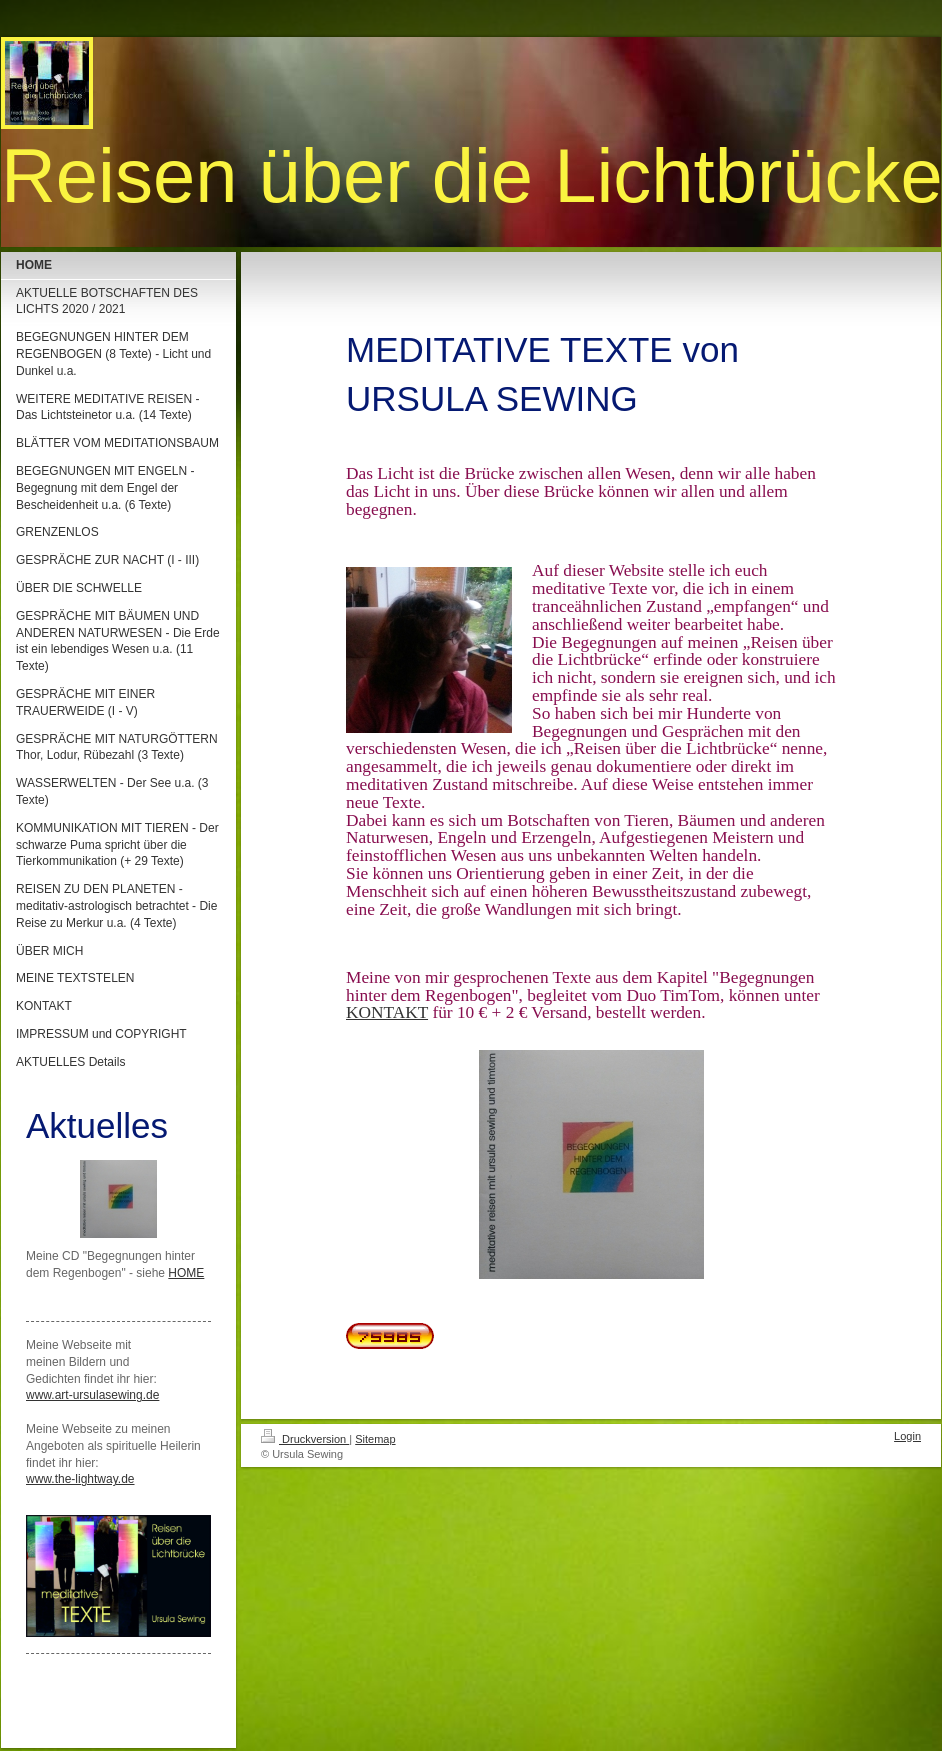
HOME (186, 1273)
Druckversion (305, 1439)
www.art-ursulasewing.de (92, 1395)
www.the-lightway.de (80, 1479)
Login (907, 1436)
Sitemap (375, 1439)
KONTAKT (387, 1012)
